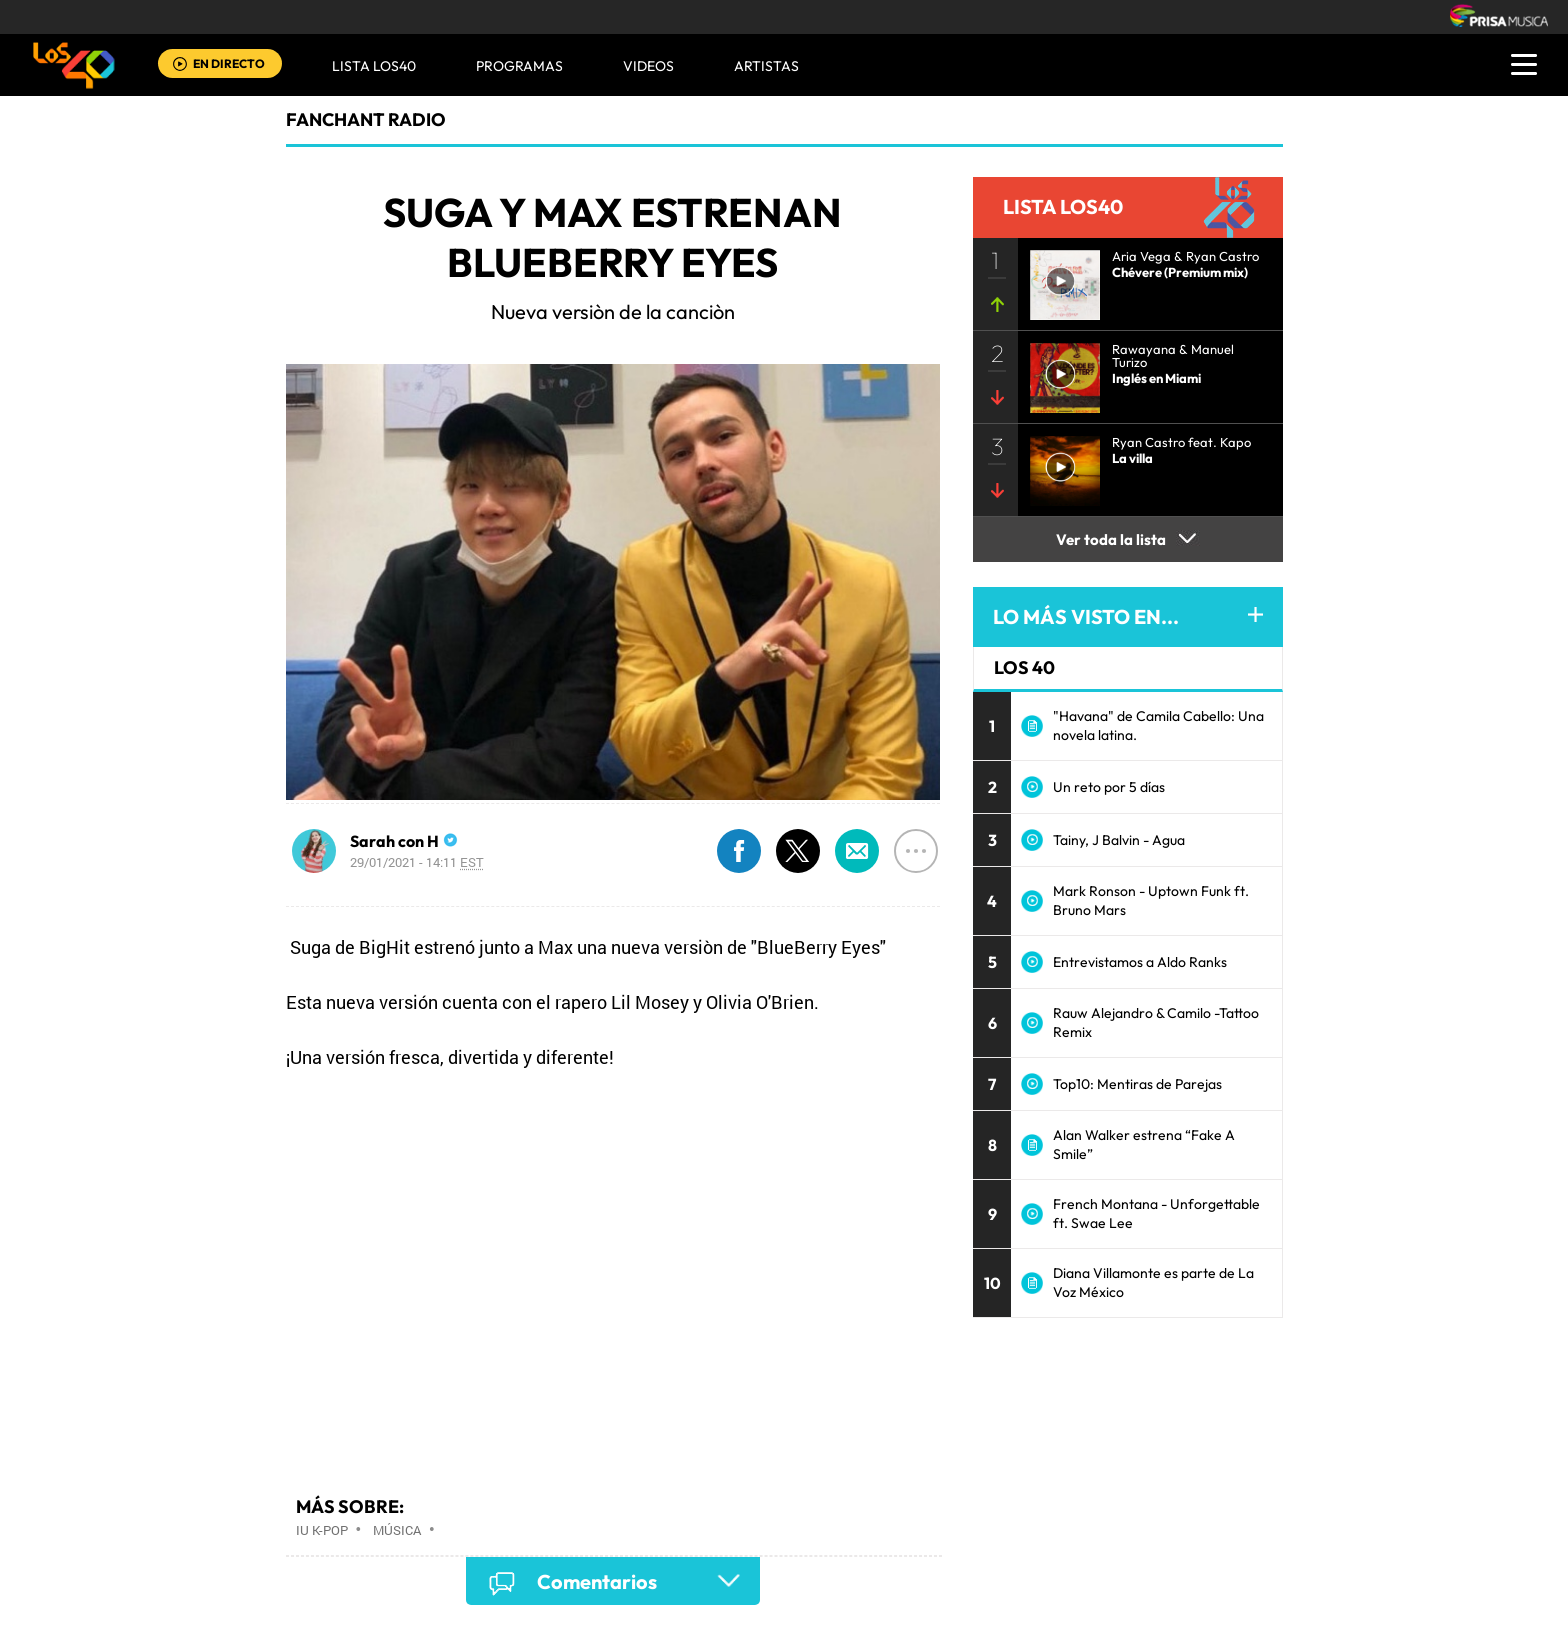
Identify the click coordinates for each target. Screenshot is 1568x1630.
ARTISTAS (766, 66)
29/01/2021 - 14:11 (417, 862)
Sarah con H (394, 841)
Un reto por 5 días (1109, 787)
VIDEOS (648, 66)
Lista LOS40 (374, 66)
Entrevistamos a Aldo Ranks (1140, 962)
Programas (519, 66)
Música (397, 1530)
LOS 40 (1024, 667)
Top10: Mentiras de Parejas (1137, 1084)
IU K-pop (322, 1530)
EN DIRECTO (229, 63)
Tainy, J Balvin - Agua (1119, 840)
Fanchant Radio (366, 119)
